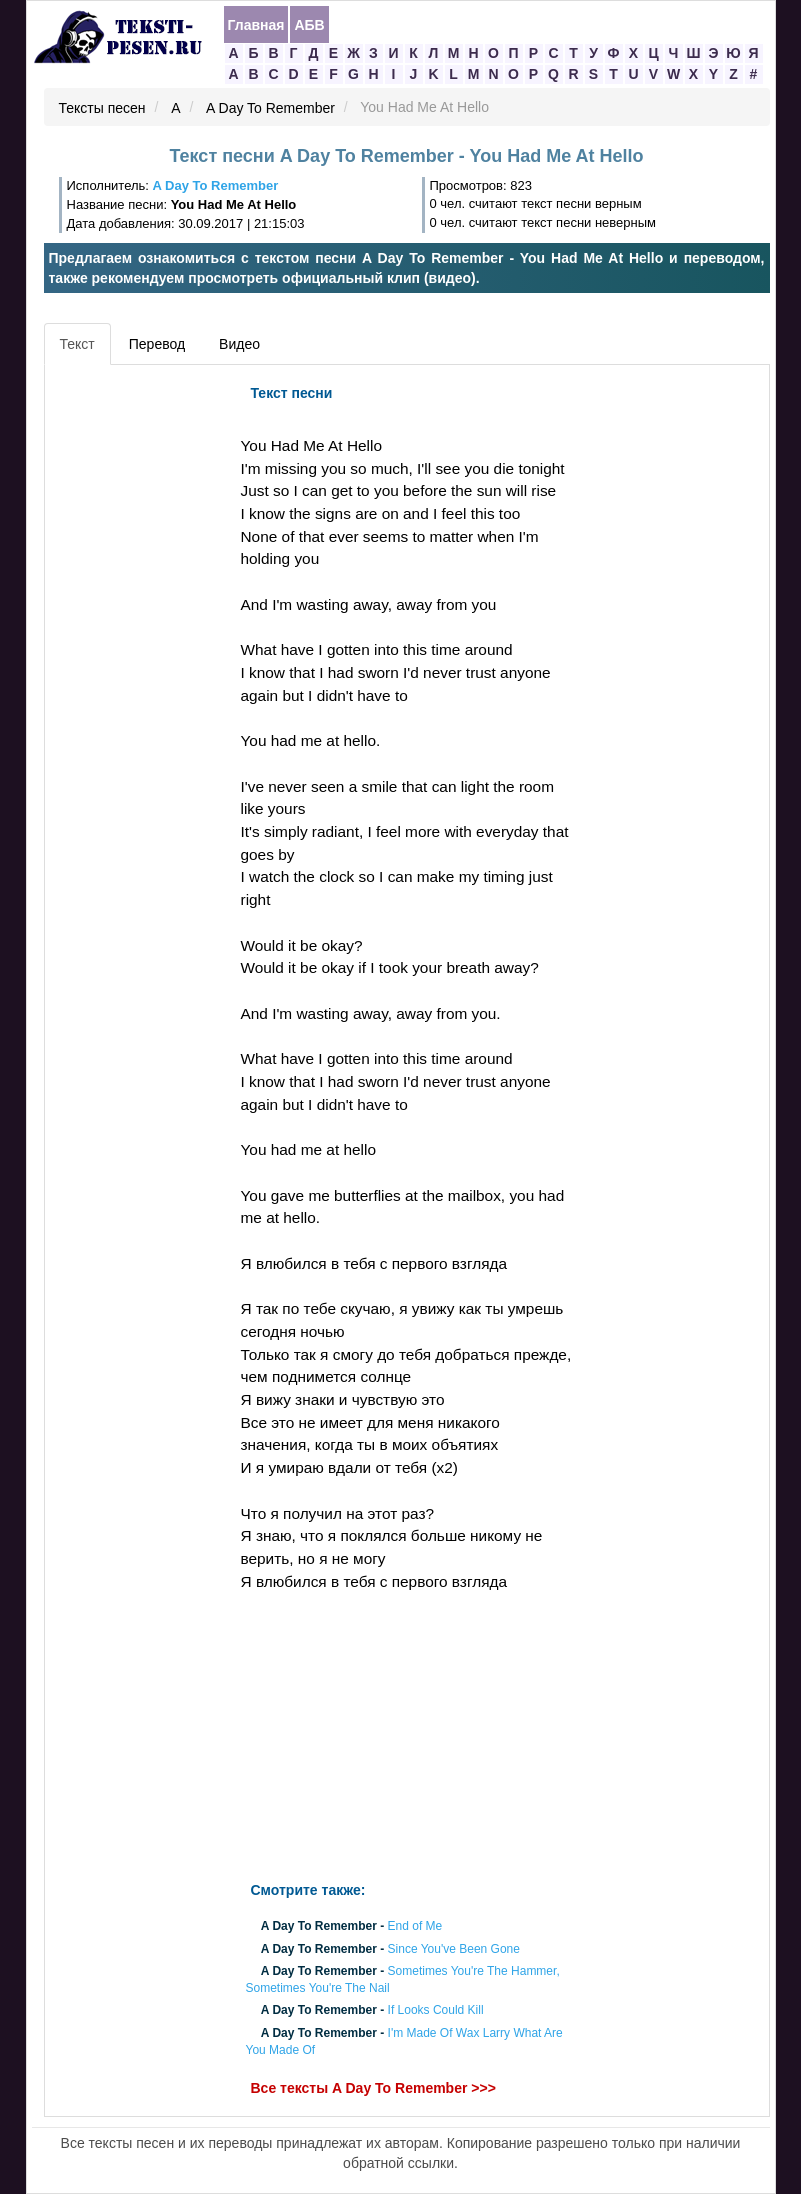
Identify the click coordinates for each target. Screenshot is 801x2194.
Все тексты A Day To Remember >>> (373, 2088)
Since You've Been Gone (454, 1949)
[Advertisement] (140, 675)
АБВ (309, 25)
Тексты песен (102, 108)
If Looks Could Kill (436, 2011)
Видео (239, 344)
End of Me (415, 1927)
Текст (77, 344)
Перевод (157, 344)
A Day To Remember (270, 108)
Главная (256, 25)
